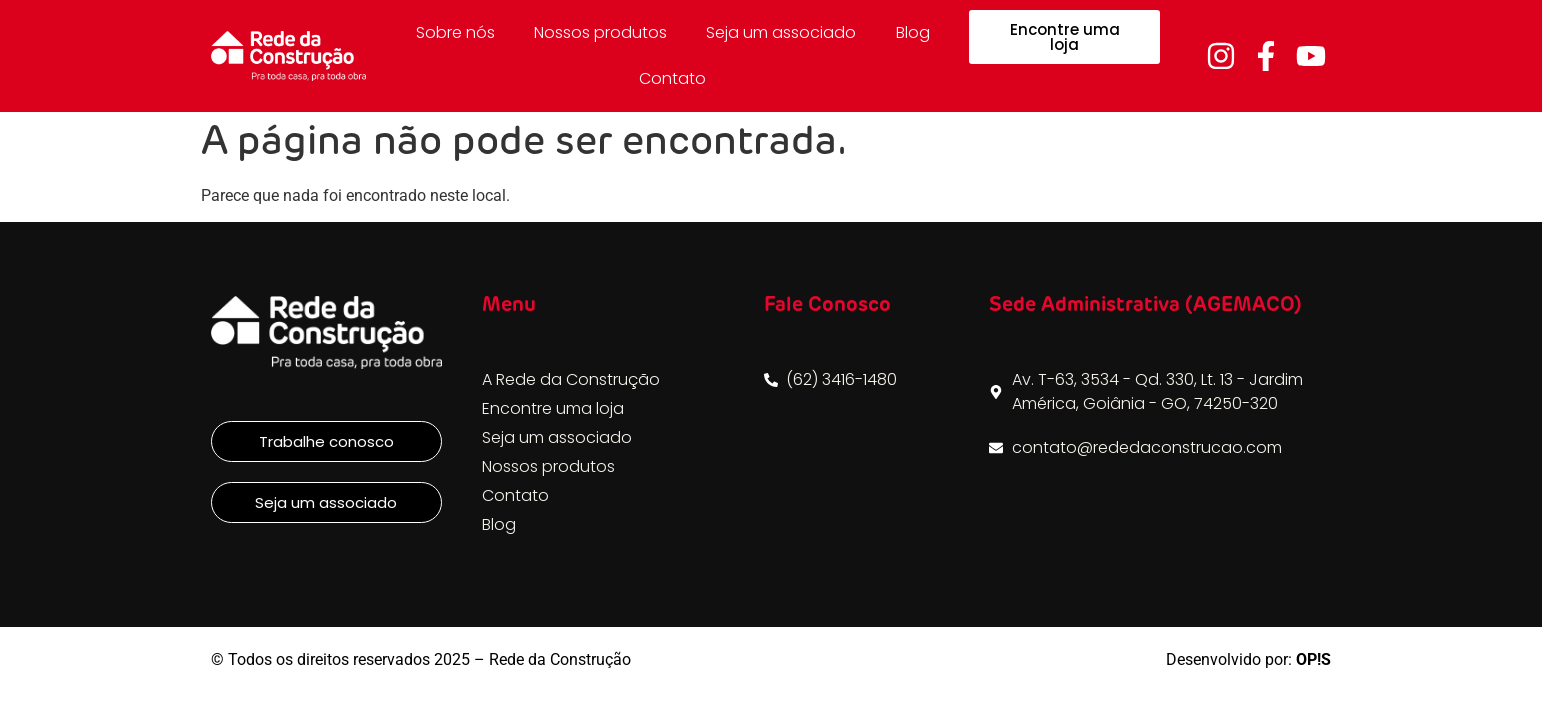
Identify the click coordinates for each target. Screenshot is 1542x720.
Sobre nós (455, 32)
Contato (672, 78)
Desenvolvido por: (1248, 659)
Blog (913, 32)
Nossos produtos (600, 32)
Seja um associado (781, 32)
